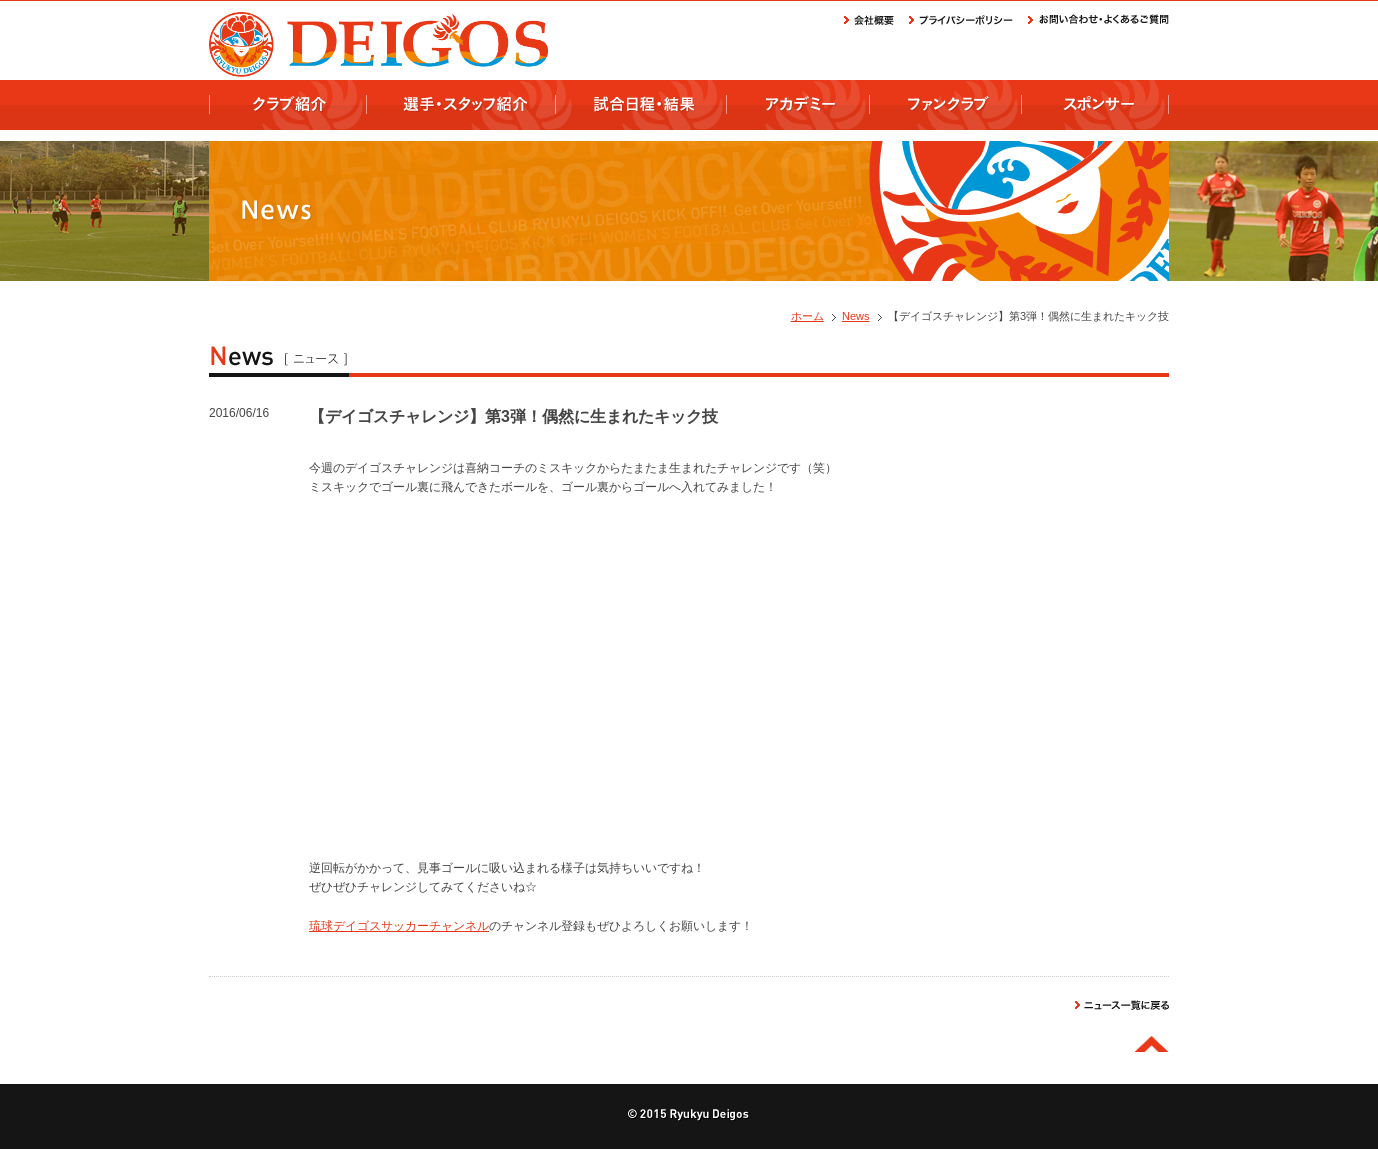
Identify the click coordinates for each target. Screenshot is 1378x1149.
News (856, 316)
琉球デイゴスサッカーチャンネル (399, 926)
